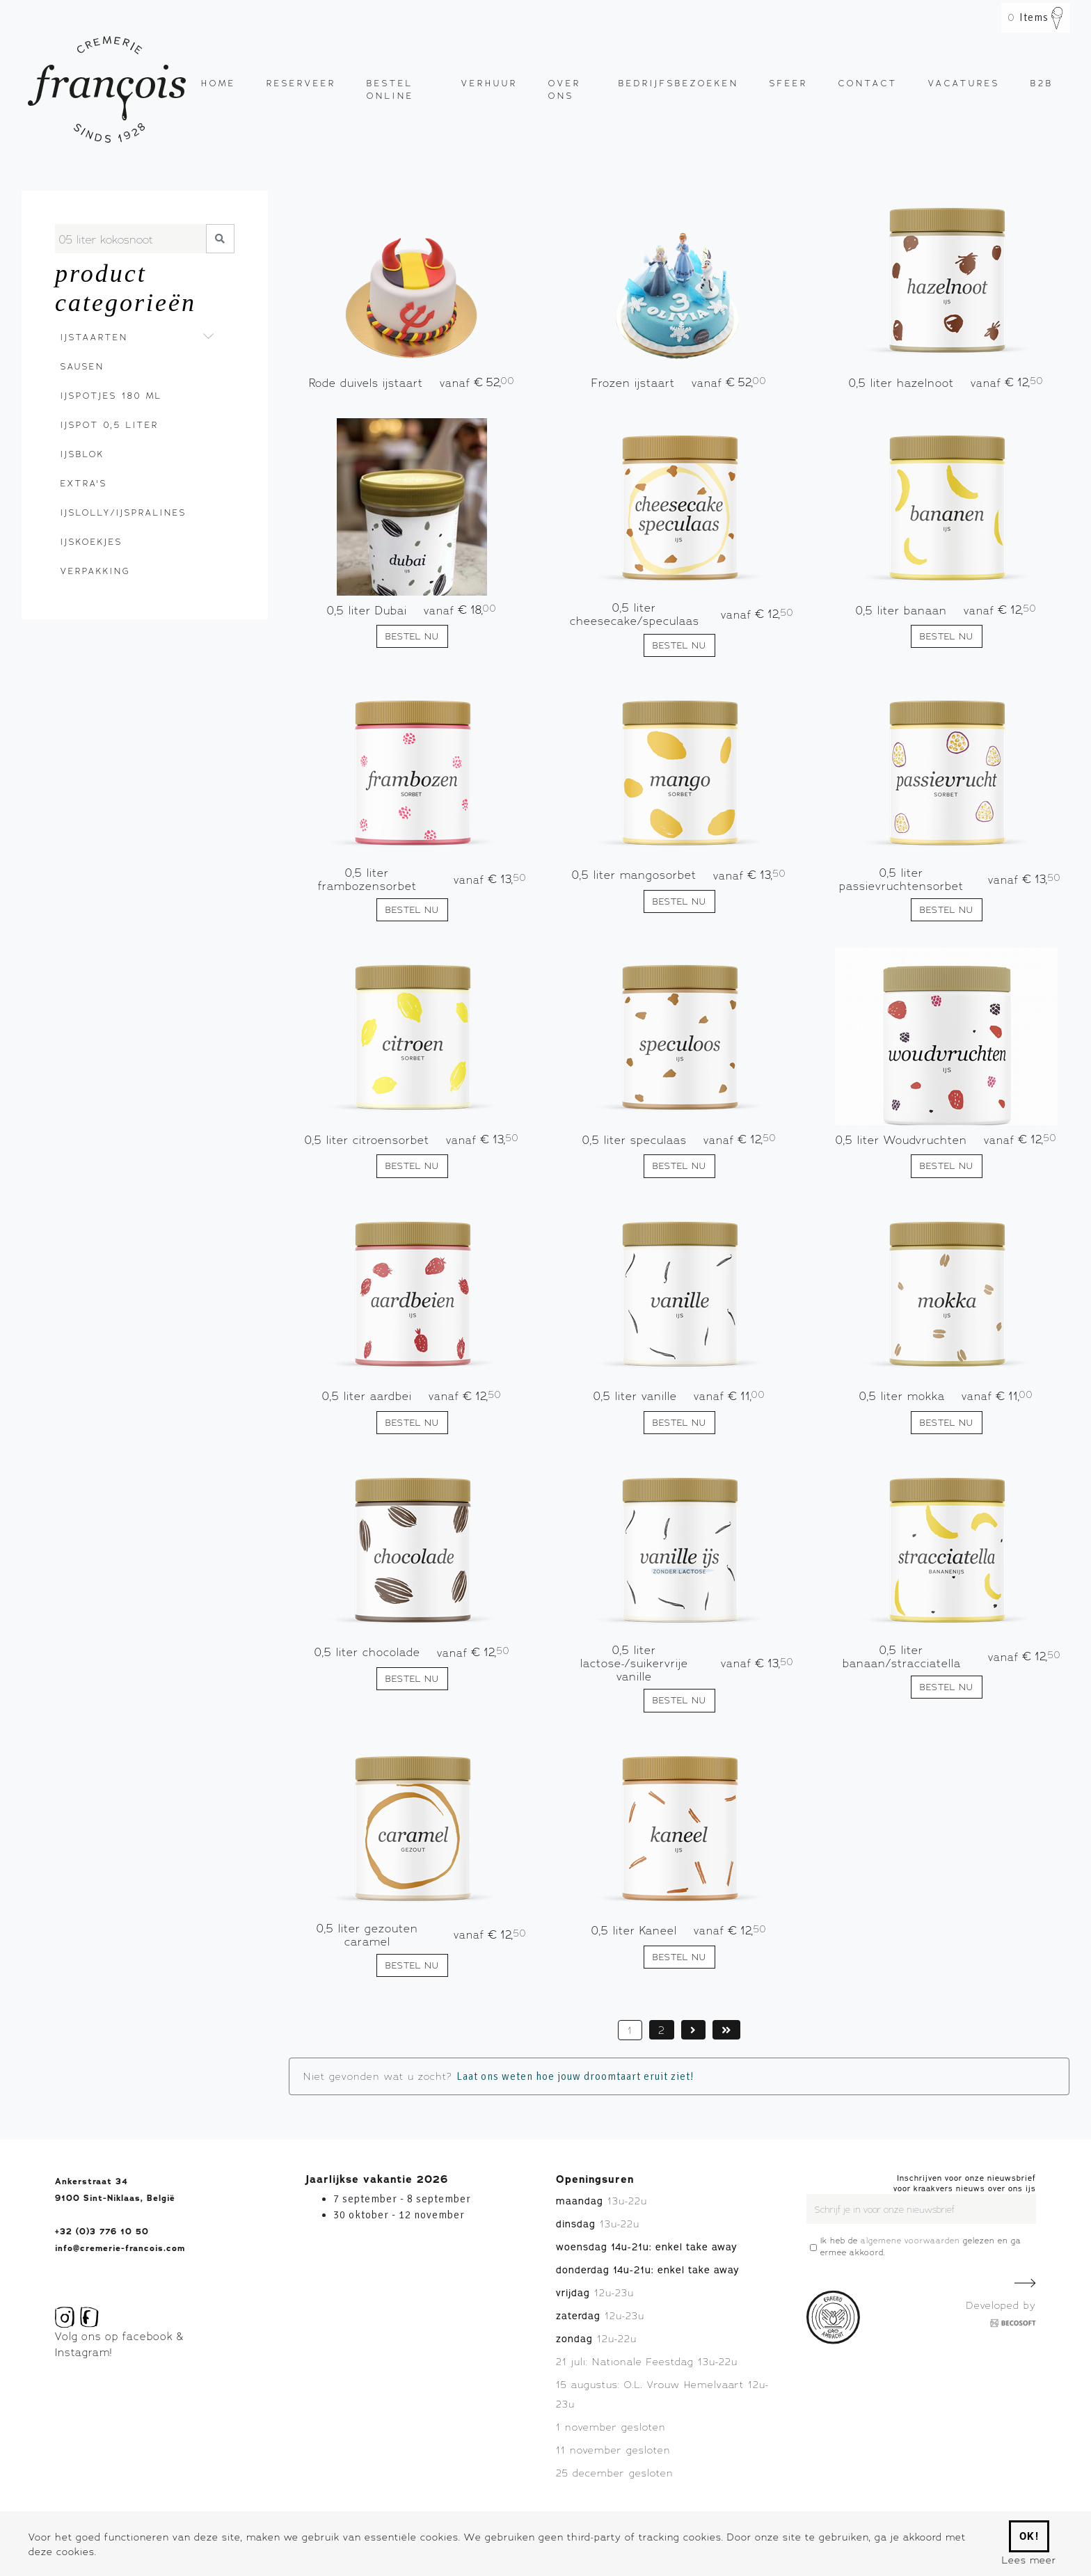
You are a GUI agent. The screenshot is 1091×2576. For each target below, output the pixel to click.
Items (1035, 17)
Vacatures (964, 83)
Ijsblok (82, 454)
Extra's (84, 483)
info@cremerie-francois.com (120, 2248)
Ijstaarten (94, 337)
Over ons (564, 89)
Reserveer (301, 83)
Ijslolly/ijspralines (122, 512)
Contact (868, 83)
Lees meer (1029, 2560)
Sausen (82, 366)
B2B (1041, 83)
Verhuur (489, 83)
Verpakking (95, 571)
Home (218, 83)
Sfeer (789, 83)
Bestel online (390, 89)
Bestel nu (412, 636)
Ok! (1029, 2536)
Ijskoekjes (91, 541)
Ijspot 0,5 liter (110, 425)
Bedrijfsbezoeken (679, 83)
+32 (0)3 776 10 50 (102, 2231)
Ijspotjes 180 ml (111, 395)
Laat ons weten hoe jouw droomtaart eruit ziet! (575, 2076)
